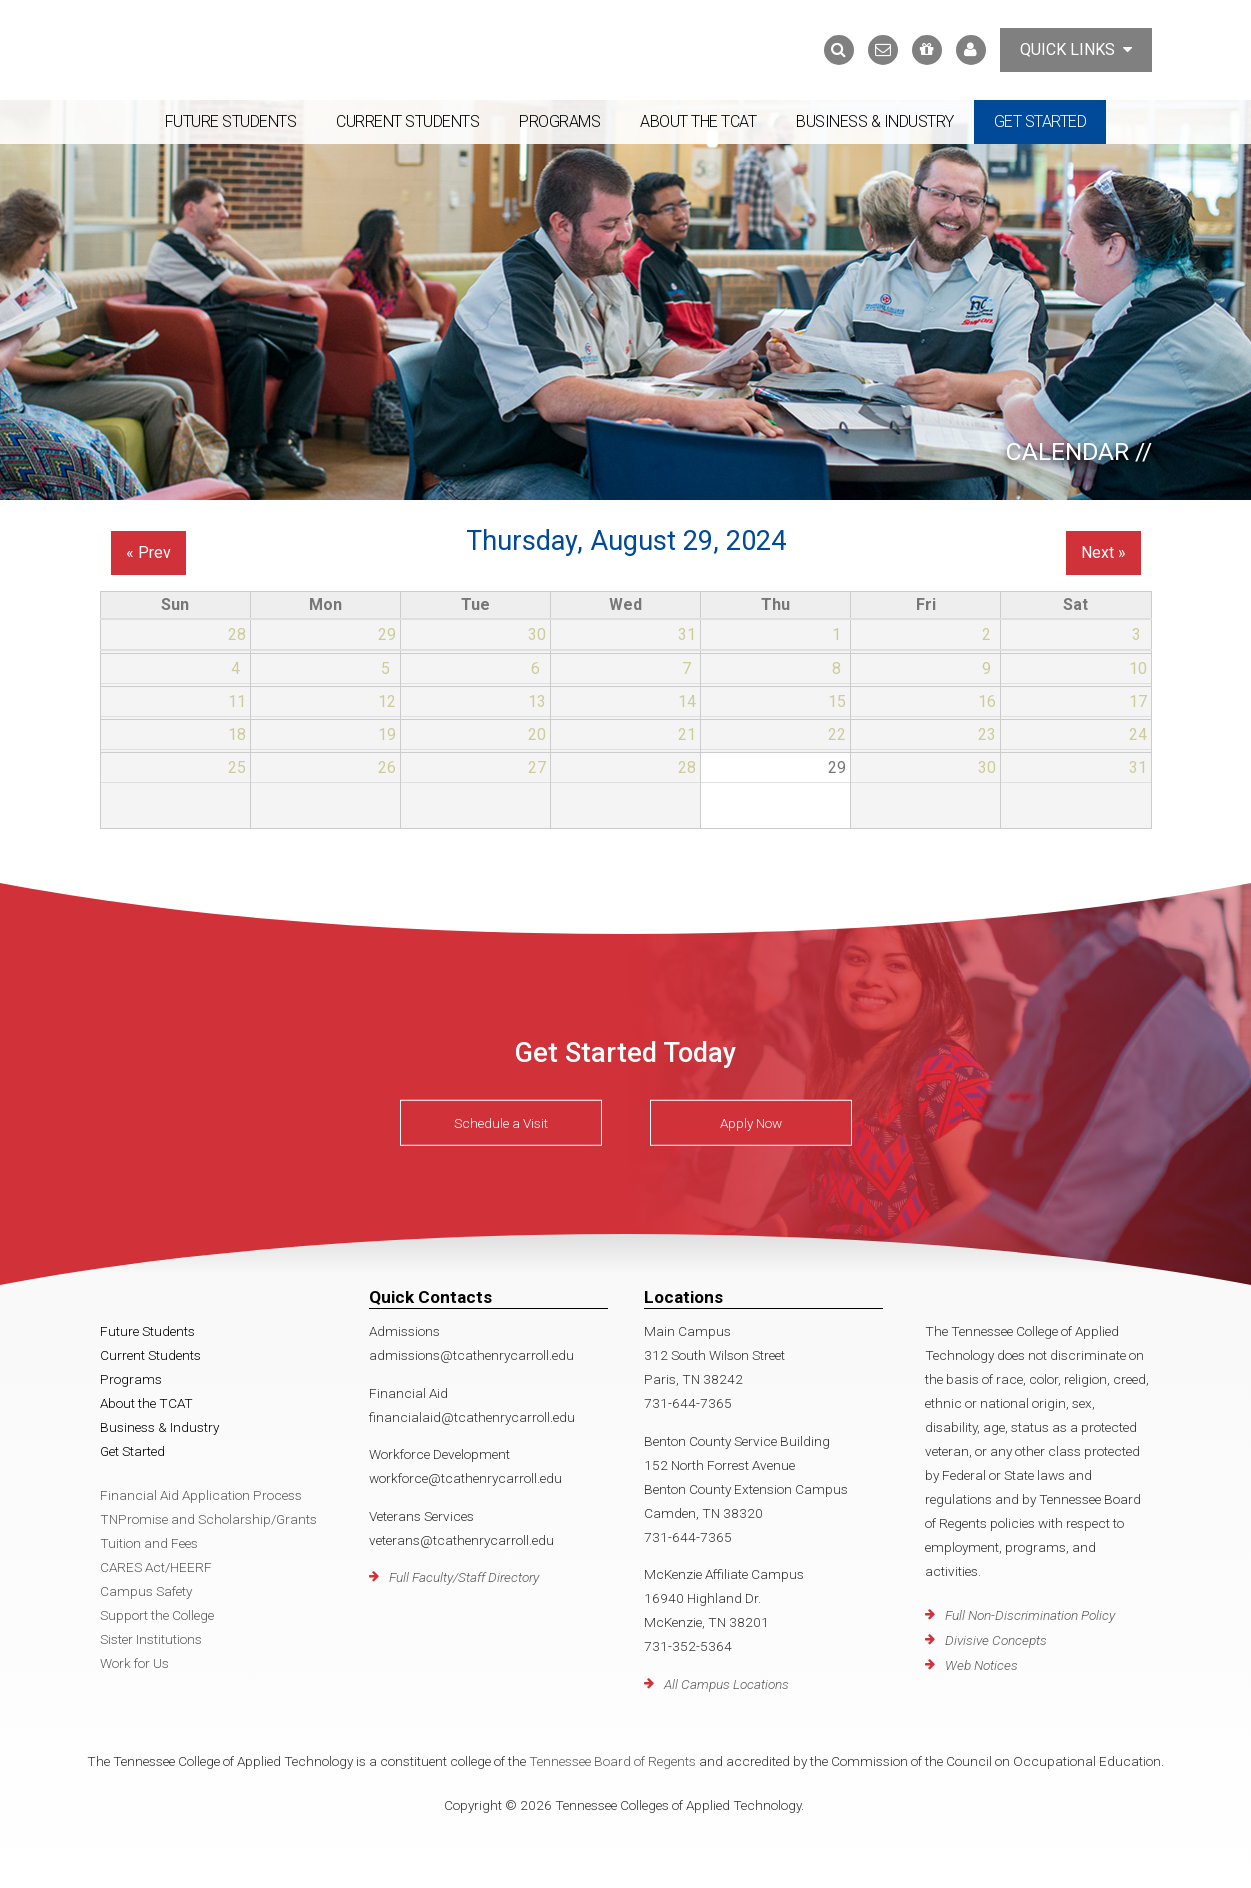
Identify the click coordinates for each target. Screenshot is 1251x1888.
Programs (559, 121)
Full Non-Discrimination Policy (1030, 1615)
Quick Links (1076, 49)
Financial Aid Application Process (201, 1495)
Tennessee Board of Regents (612, 1761)
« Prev (148, 552)
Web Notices (981, 1665)
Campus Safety (146, 1591)
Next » (1103, 552)
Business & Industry (875, 121)
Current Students (407, 121)
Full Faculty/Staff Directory (464, 1577)
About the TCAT (698, 121)
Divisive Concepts (996, 1640)
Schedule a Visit (501, 1123)
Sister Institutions (151, 1639)
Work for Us (134, 1663)
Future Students (231, 121)
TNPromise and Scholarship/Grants (208, 1519)
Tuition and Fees (149, 1543)
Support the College (157, 1615)
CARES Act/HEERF (156, 1567)
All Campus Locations (726, 1684)
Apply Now (751, 1123)
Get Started (1040, 121)
